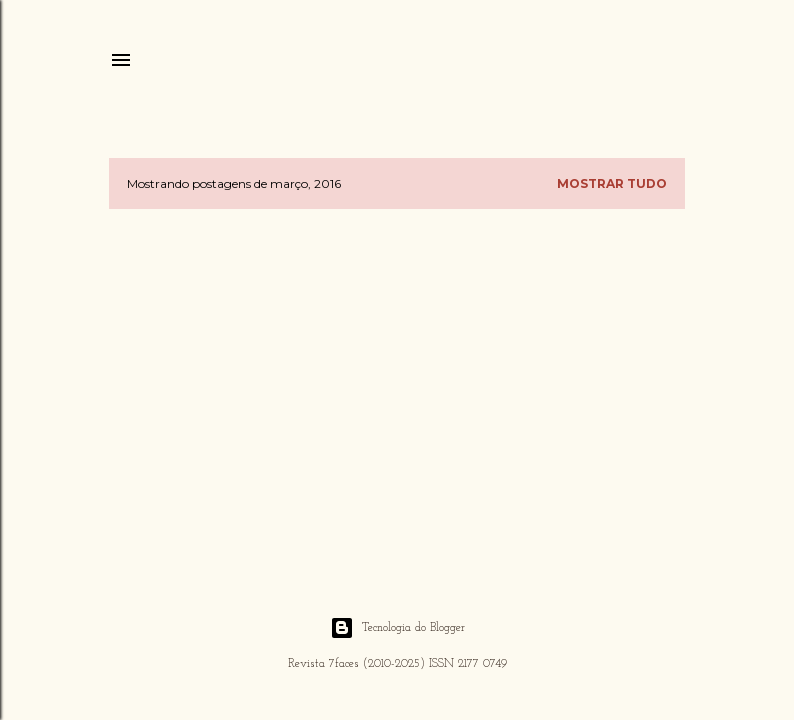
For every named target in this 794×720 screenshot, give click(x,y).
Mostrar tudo (612, 183)
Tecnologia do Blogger (397, 628)
